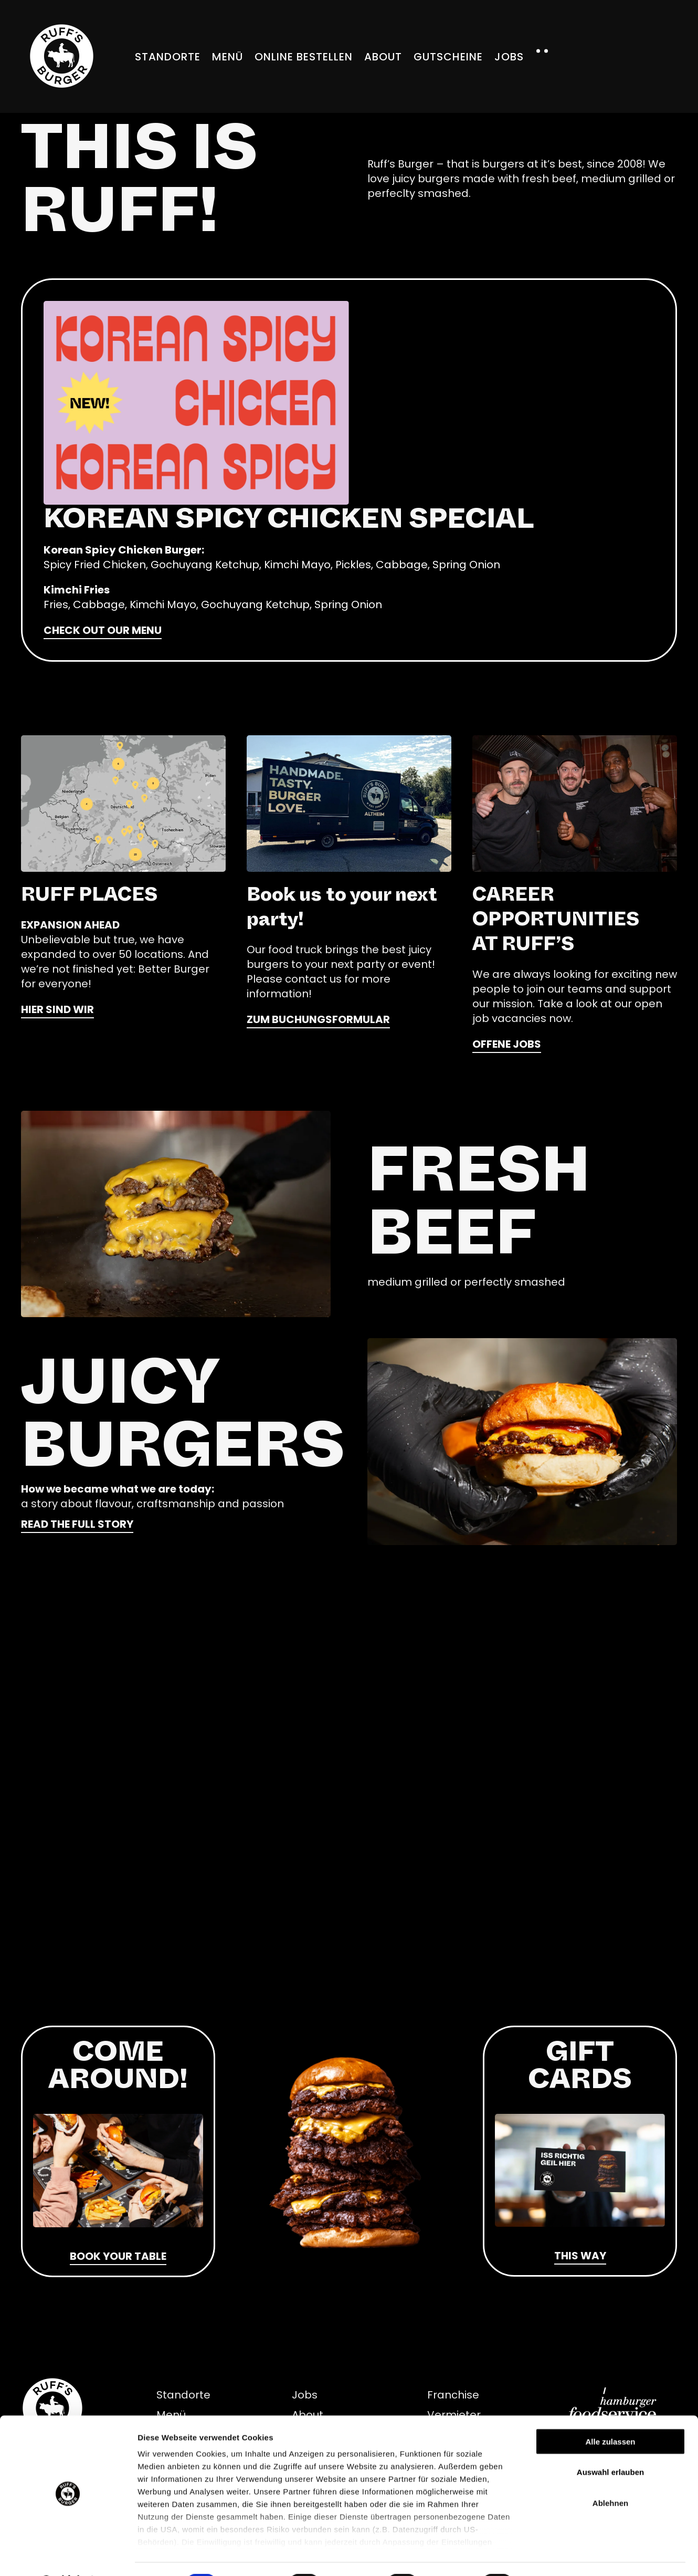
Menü (227, 56)
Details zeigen (558, 2555)
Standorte (167, 56)
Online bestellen (304, 56)
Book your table (118, 2256)
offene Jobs (506, 1044)
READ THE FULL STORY (77, 1524)
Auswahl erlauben (610, 2444)
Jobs (509, 56)
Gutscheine (448, 56)
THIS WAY (580, 2255)
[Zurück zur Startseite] (61, 56)
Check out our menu (103, 630)
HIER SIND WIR (57, 1009)
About (383, 56)
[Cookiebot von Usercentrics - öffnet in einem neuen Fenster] (68, 2555)
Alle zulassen (610, 2414)
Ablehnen (610, 2475)
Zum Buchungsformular (318, 1019)
